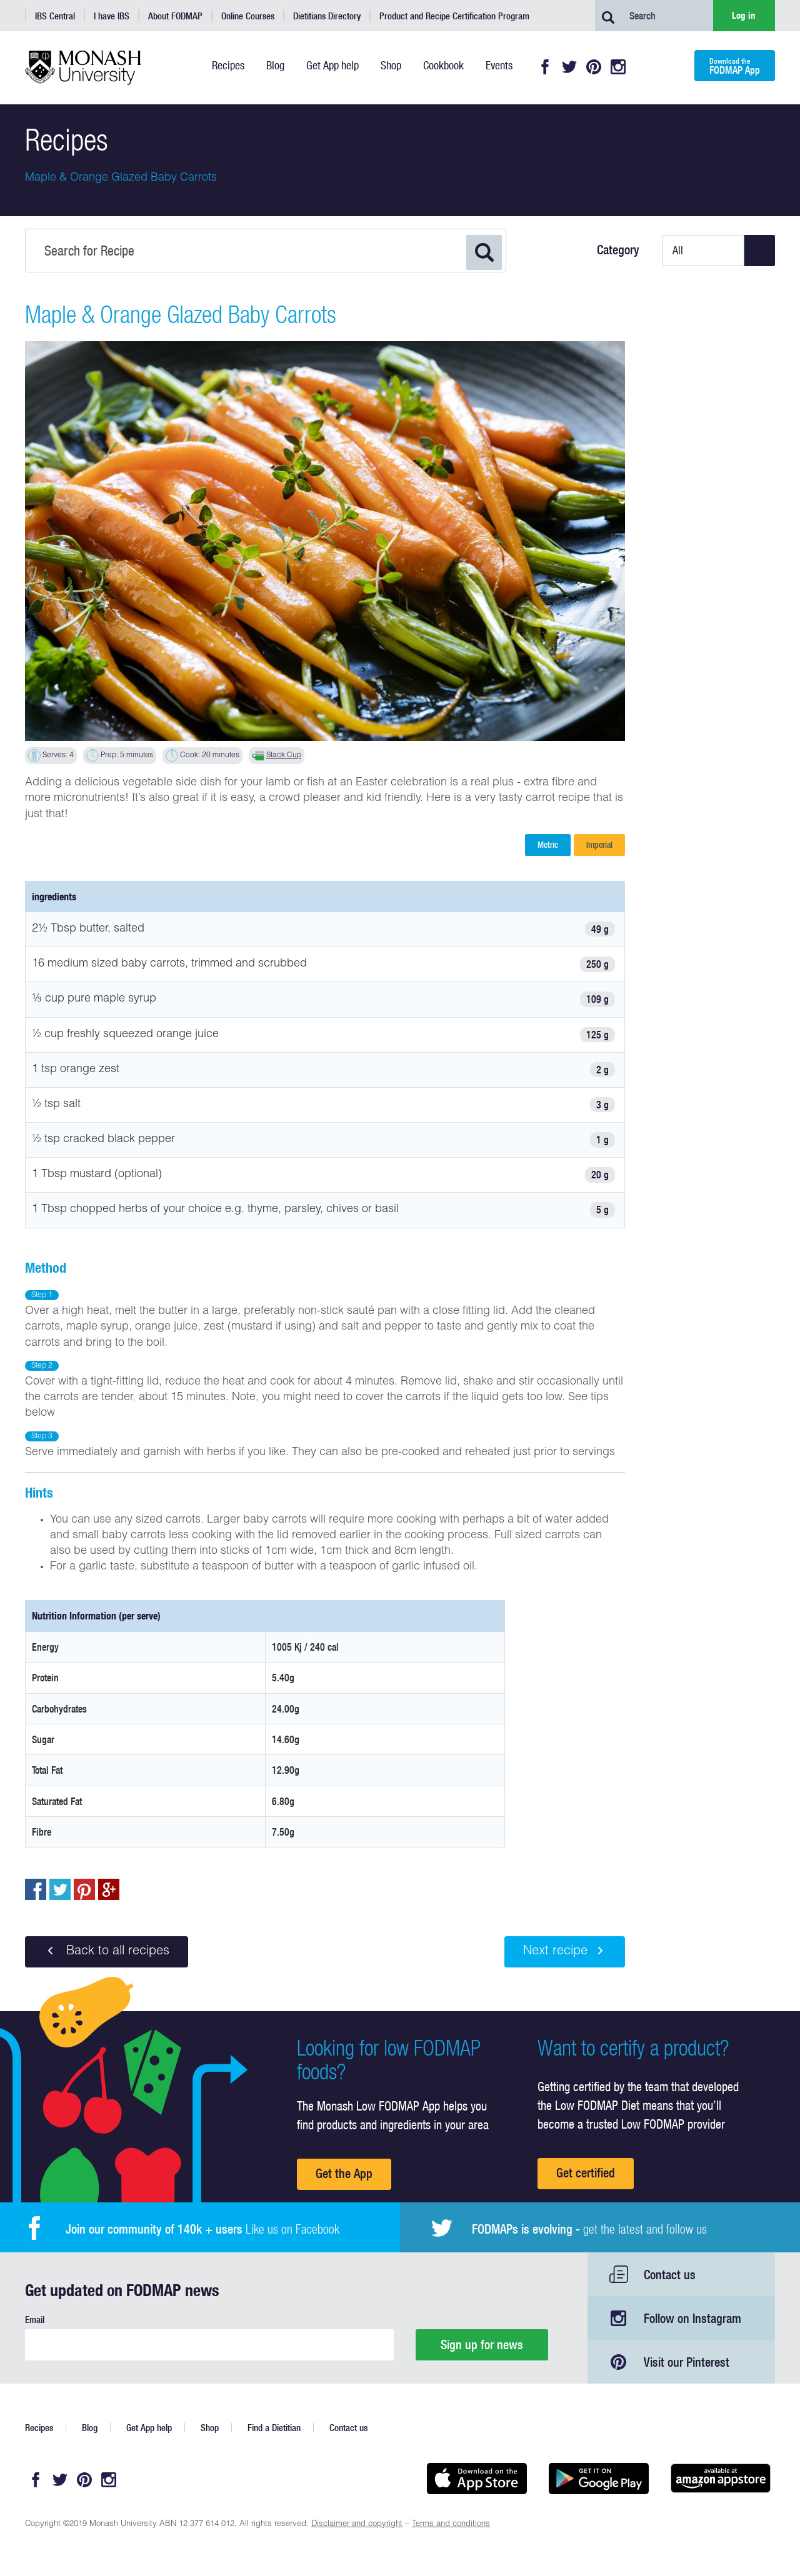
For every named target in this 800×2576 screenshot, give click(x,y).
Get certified (585, 2173)
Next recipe (564, 1951)
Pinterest (593, 67)
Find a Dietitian (274, 2428)
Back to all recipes (106, 1951)
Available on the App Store (476, 2478)
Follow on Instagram (692, 2318)
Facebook (545, 67)
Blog (90, 2428)
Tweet (60, 1889)
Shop (210, 2428)
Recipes (39, 2428)
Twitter (569, 67)
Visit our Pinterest (686, 2362)
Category (618, 250)
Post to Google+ (108, 1889)
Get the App (344, 2173)
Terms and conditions (451, 2524)
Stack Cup (283, 755)
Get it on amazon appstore (720, 2478)
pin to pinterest (84, 1889)
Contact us (670, 2274)
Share (35, 1889)
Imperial (599, 844)
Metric (548, 844)
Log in (744, 15)
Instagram (618, 67)
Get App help (149, 2428)
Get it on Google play (598, 2478)
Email (34, 2319)
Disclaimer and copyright (356, 2524)
